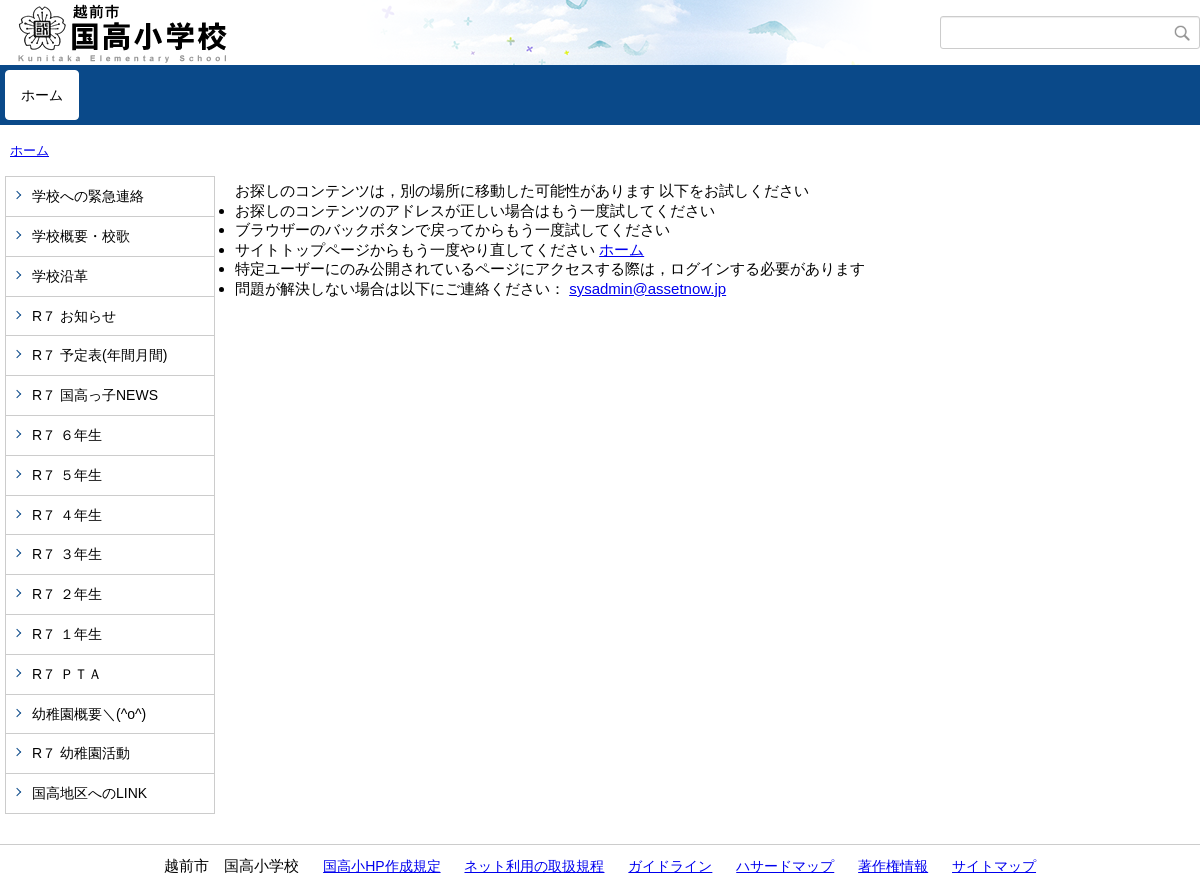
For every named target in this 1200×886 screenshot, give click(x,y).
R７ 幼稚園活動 (81, 753)
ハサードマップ (785, 866)
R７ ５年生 (67, 475)
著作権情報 (893, 866)
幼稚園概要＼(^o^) (89, 714)
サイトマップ (994, 866)
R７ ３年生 (67, 554)
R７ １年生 (67, 634)
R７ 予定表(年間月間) (99, 355)
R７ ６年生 (67, 435)
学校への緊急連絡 (88, 196)
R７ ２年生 (67, 594)
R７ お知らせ (74, 316)
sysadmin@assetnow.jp (647, 288)
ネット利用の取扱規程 (534, 866)
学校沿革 (60, 276)
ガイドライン (670, 866)
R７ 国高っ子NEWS (95, 395)
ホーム (42, 95)
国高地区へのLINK (89, 793)
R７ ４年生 (67, 515)
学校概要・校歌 (81, 236)
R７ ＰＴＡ (67, 674)
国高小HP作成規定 (381, 866)
